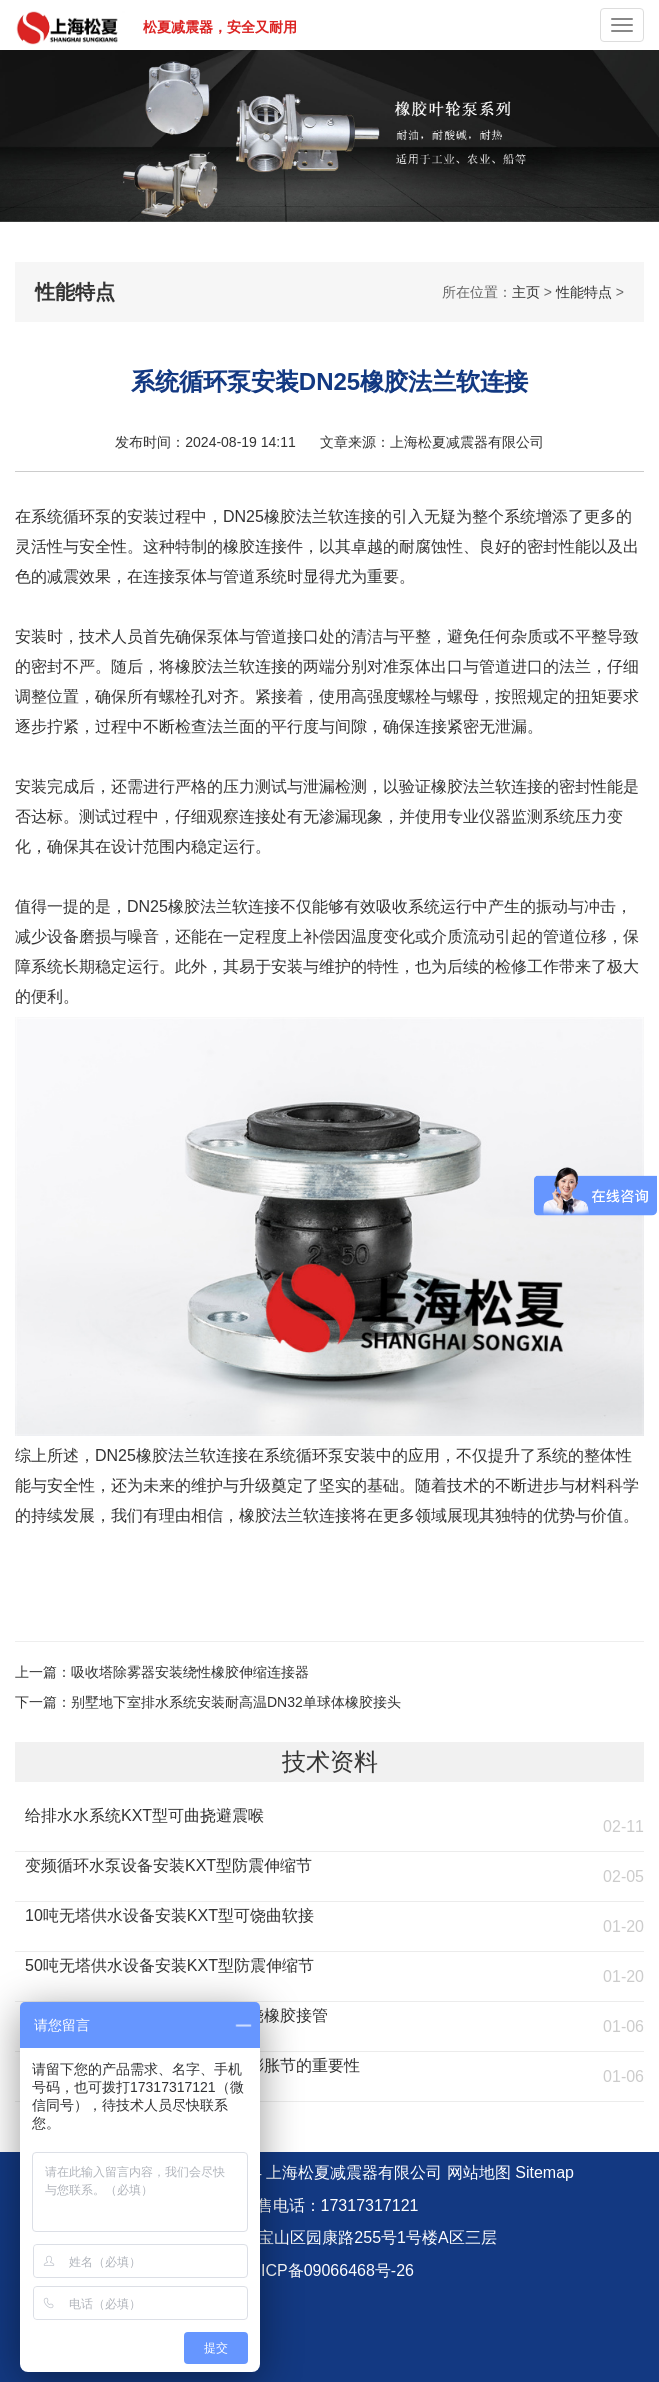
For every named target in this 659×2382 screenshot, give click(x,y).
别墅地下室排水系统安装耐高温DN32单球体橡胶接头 (236, 1702)
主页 (526, 292)
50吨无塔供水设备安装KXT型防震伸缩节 (169, 1965)
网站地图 (479, 2172)
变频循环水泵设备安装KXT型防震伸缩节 (168, 1865)
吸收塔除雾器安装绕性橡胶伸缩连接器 (190, 1672)
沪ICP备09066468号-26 (329, 2270)
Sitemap (544, 2172)
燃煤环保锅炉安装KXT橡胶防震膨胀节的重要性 (192, 2065)
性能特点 (584, 292)
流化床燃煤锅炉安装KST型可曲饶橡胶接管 (176, 2015)
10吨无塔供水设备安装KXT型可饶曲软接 (169, 1915)
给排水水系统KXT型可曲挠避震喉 (144, 1815)
